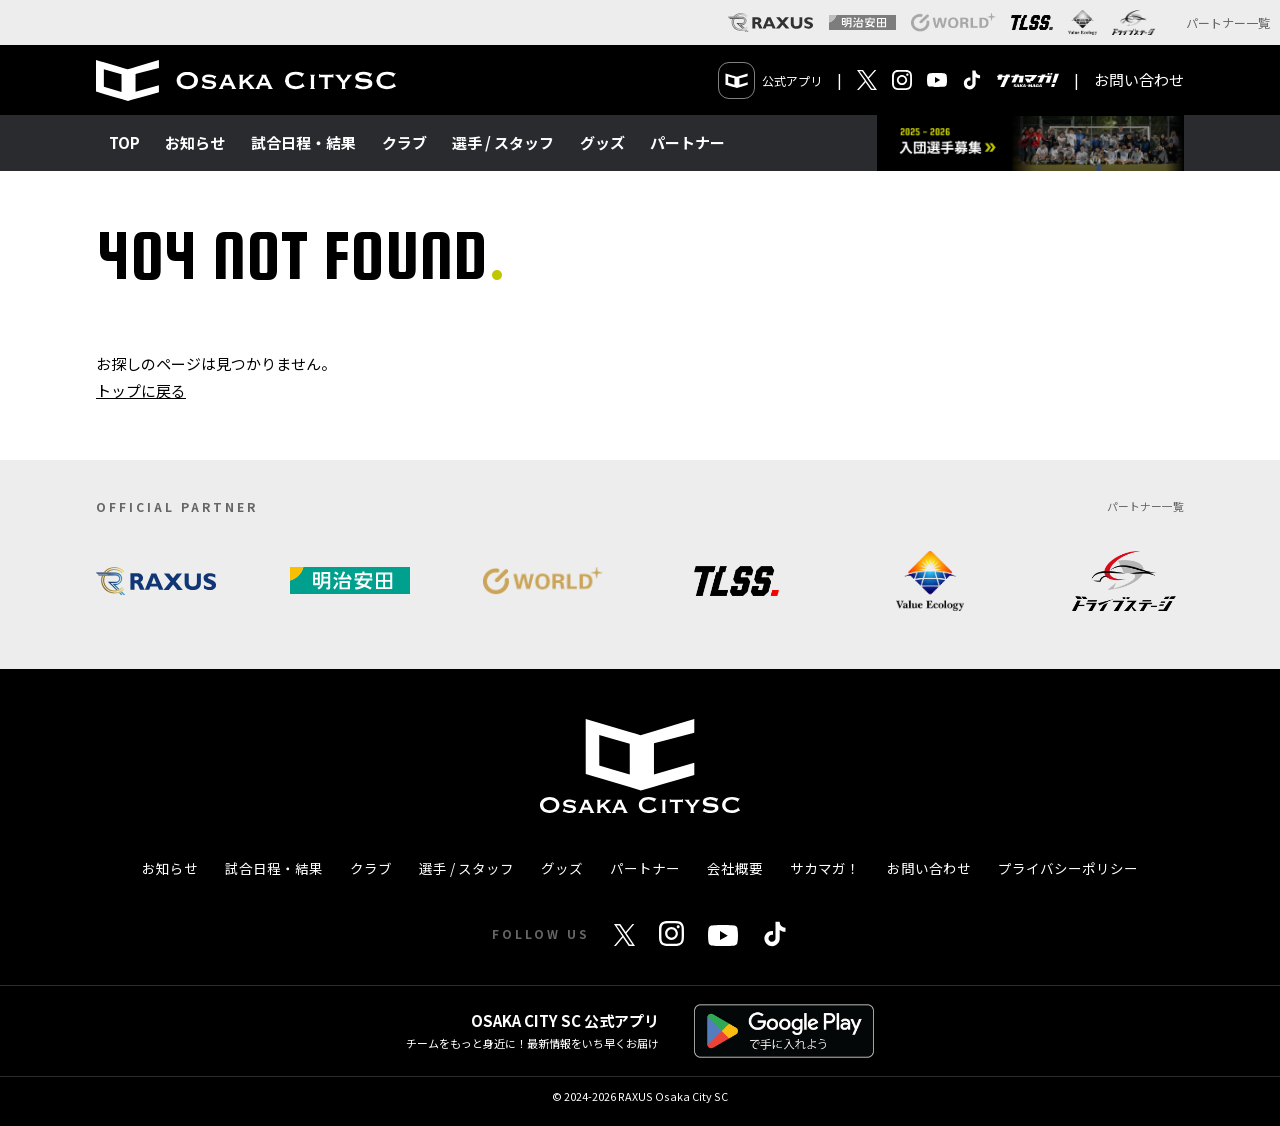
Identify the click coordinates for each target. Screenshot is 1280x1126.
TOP (124, 142)
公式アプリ (770, 80)
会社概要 (735, 868)
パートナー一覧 (1228, 22)
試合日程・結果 (303, 142)
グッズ (602, 142)
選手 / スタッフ (503, 142)
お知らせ (195, 142)
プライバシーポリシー (1068, 868)
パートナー (687, 142)
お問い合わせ (1139, 79)
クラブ (404, 142)
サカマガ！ (825, 868)
